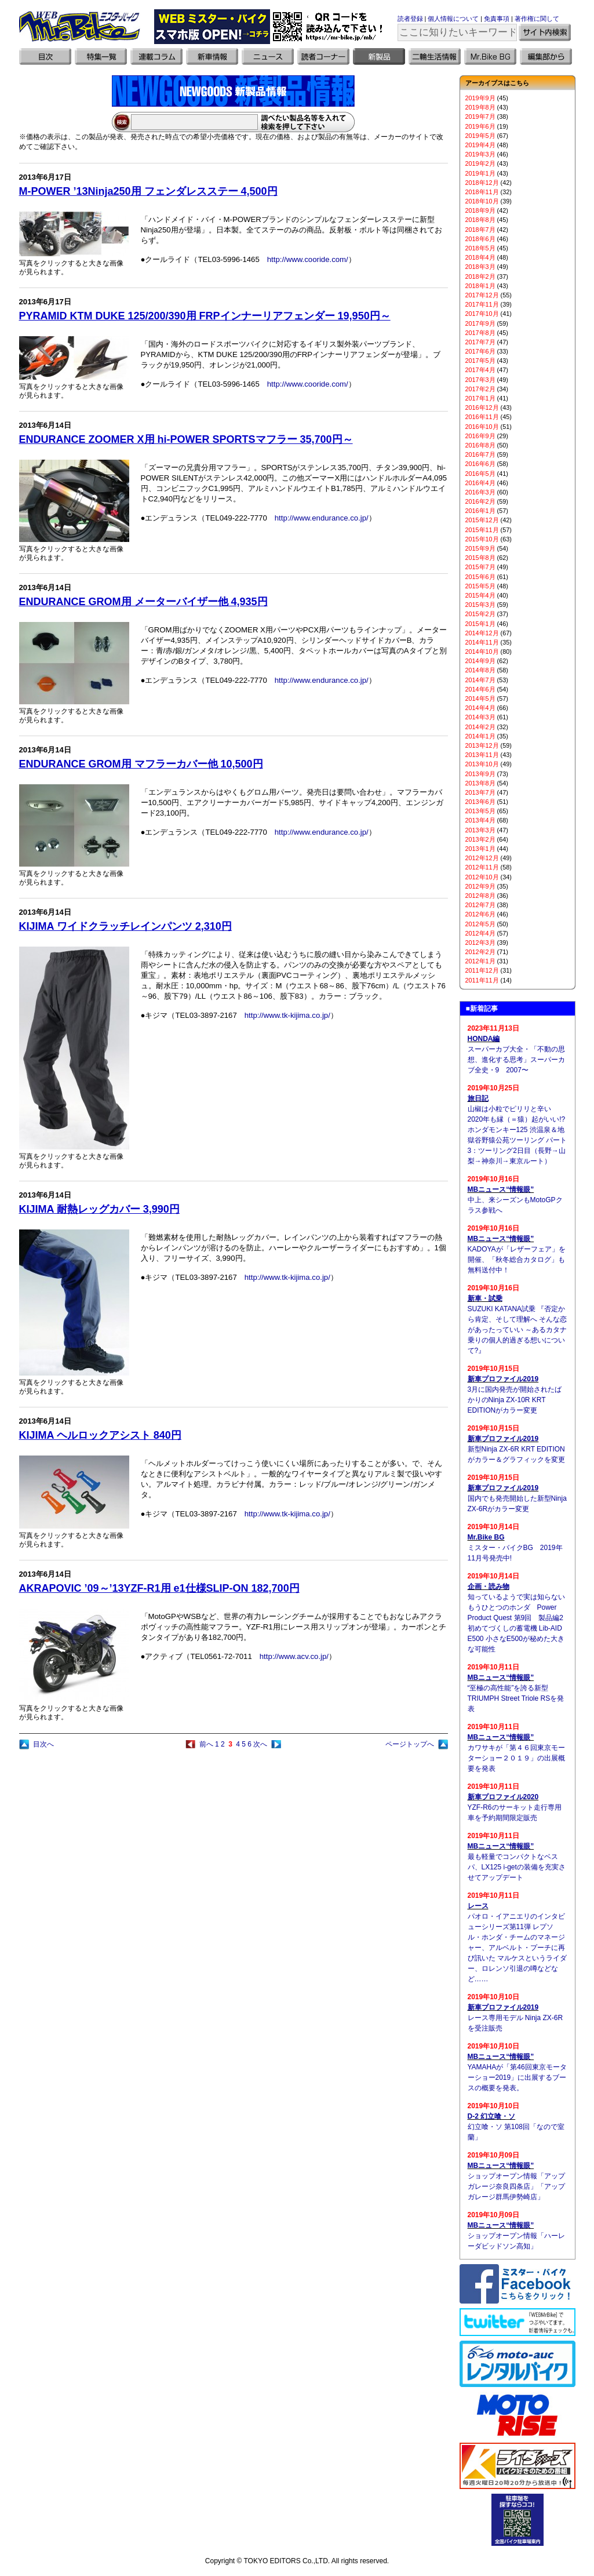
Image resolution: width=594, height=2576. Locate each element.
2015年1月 (480, 623)
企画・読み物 (488, 1586)
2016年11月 (482, 416)
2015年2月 (480, 613)
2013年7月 (480, 792)
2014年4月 (480, 707)
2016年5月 (480, 473)
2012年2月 (480, 951)
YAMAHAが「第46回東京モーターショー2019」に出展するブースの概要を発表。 (517, 2077)
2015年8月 (480, 557)
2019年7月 (480, 116)
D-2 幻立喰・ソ (492, 2116)
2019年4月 (480, 144)
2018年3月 (480, 266)
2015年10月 (482, 539)
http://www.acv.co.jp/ (294, 1656)
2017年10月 (482, 313)
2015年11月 (482, 529)
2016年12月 (482, 407)
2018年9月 (480, 210)
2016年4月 (480, 482)
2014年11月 (482, 642)
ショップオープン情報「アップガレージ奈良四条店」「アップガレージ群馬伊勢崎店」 (516, 2186)
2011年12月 (482, 970)
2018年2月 (480, 276)
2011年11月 (482, 980)
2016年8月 (480, 445)
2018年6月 (480, 238)
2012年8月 (480, 895)
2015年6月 (480, 576)
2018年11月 (482, 191)
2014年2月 (480, 726)
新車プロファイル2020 (503, 1797)
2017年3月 (480, 379)
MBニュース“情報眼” (501, 1189)
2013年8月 (480, 783)
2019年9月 (480, 97)
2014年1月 (480, 736)
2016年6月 (480, 463)
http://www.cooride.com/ (307, 259)
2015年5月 (480, 586)
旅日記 (478, 1098)
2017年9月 (480, 323)
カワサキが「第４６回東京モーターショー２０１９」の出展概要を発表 (516, 1758)
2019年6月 (480, 126)
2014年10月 (482, 651)
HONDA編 (484, 1039)
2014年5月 (480, 698)
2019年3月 (480, 154)
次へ (260, 1744)
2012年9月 (480, 886)
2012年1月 (480, 961)
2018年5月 (480, 248)
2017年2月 (480, 388)
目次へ (43, 1744)
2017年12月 (482, 295)
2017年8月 (480, 332)
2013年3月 (480, 830)
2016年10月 (482, 426)
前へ (206, 1744)
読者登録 (410, 18)
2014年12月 (482, 633)
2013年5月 (480, 810)
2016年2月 (480, 501)
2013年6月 (480, 801)
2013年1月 (480, 848)
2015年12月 (482, 519)
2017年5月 (480, 360)
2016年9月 (480, 435)
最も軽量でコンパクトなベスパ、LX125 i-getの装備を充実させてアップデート (517, 1867)
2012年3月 (480, 942)
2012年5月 (480, 923)
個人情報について (453, 18)
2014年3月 (480, 717)
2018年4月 (480, 257)
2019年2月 (480, 163)
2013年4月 (480, 820)
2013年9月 (480, 773)
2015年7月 (480, 566)
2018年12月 (482, 182)
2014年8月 (480, 670)
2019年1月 (480, 173)
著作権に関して (537, 18)
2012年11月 (482, 867)
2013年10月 (482, 764)
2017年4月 (480, 369)
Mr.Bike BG (486, 1537)
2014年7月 (480, 679)
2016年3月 (480, 492)
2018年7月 (480, 229)
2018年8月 (480, 219)
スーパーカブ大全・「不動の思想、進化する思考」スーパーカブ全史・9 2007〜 (516, 1059)
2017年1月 (480, 398)
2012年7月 (480, 904)
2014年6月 (480, 689)
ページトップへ (409, 1744)
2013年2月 (480, 839)
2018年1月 (480, 285)
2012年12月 (482, 857)
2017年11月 (482, 304)
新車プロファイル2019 (503, 1379)
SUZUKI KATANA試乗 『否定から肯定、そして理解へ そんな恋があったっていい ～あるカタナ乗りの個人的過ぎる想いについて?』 (517, 1330)
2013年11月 (482, 754)
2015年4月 (480, 595)
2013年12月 (482, 745)
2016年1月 (480, 510)
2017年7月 (480, 342)
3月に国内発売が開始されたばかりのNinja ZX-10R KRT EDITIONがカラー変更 (515, 1399)
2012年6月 (480, 914)
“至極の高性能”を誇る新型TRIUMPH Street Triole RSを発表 (516, 1698)
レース (478, 1906)
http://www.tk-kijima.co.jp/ (287, 1015)
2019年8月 (480, 107)
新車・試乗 (485, 1298)
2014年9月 (480, 660)
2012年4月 (480, 933)
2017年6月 (480, 351)
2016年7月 (480, 454)
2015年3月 (480, 604)
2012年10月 (482, 877)
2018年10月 (482, 201)
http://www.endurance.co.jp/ (322, 518)
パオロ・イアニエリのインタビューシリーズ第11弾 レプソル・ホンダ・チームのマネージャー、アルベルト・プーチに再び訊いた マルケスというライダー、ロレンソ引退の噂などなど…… (517, 1947)
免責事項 (496, 18)
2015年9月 (480, 548)
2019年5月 (480, 135)
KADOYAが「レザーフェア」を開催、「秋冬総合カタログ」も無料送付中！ (517, 1259)
